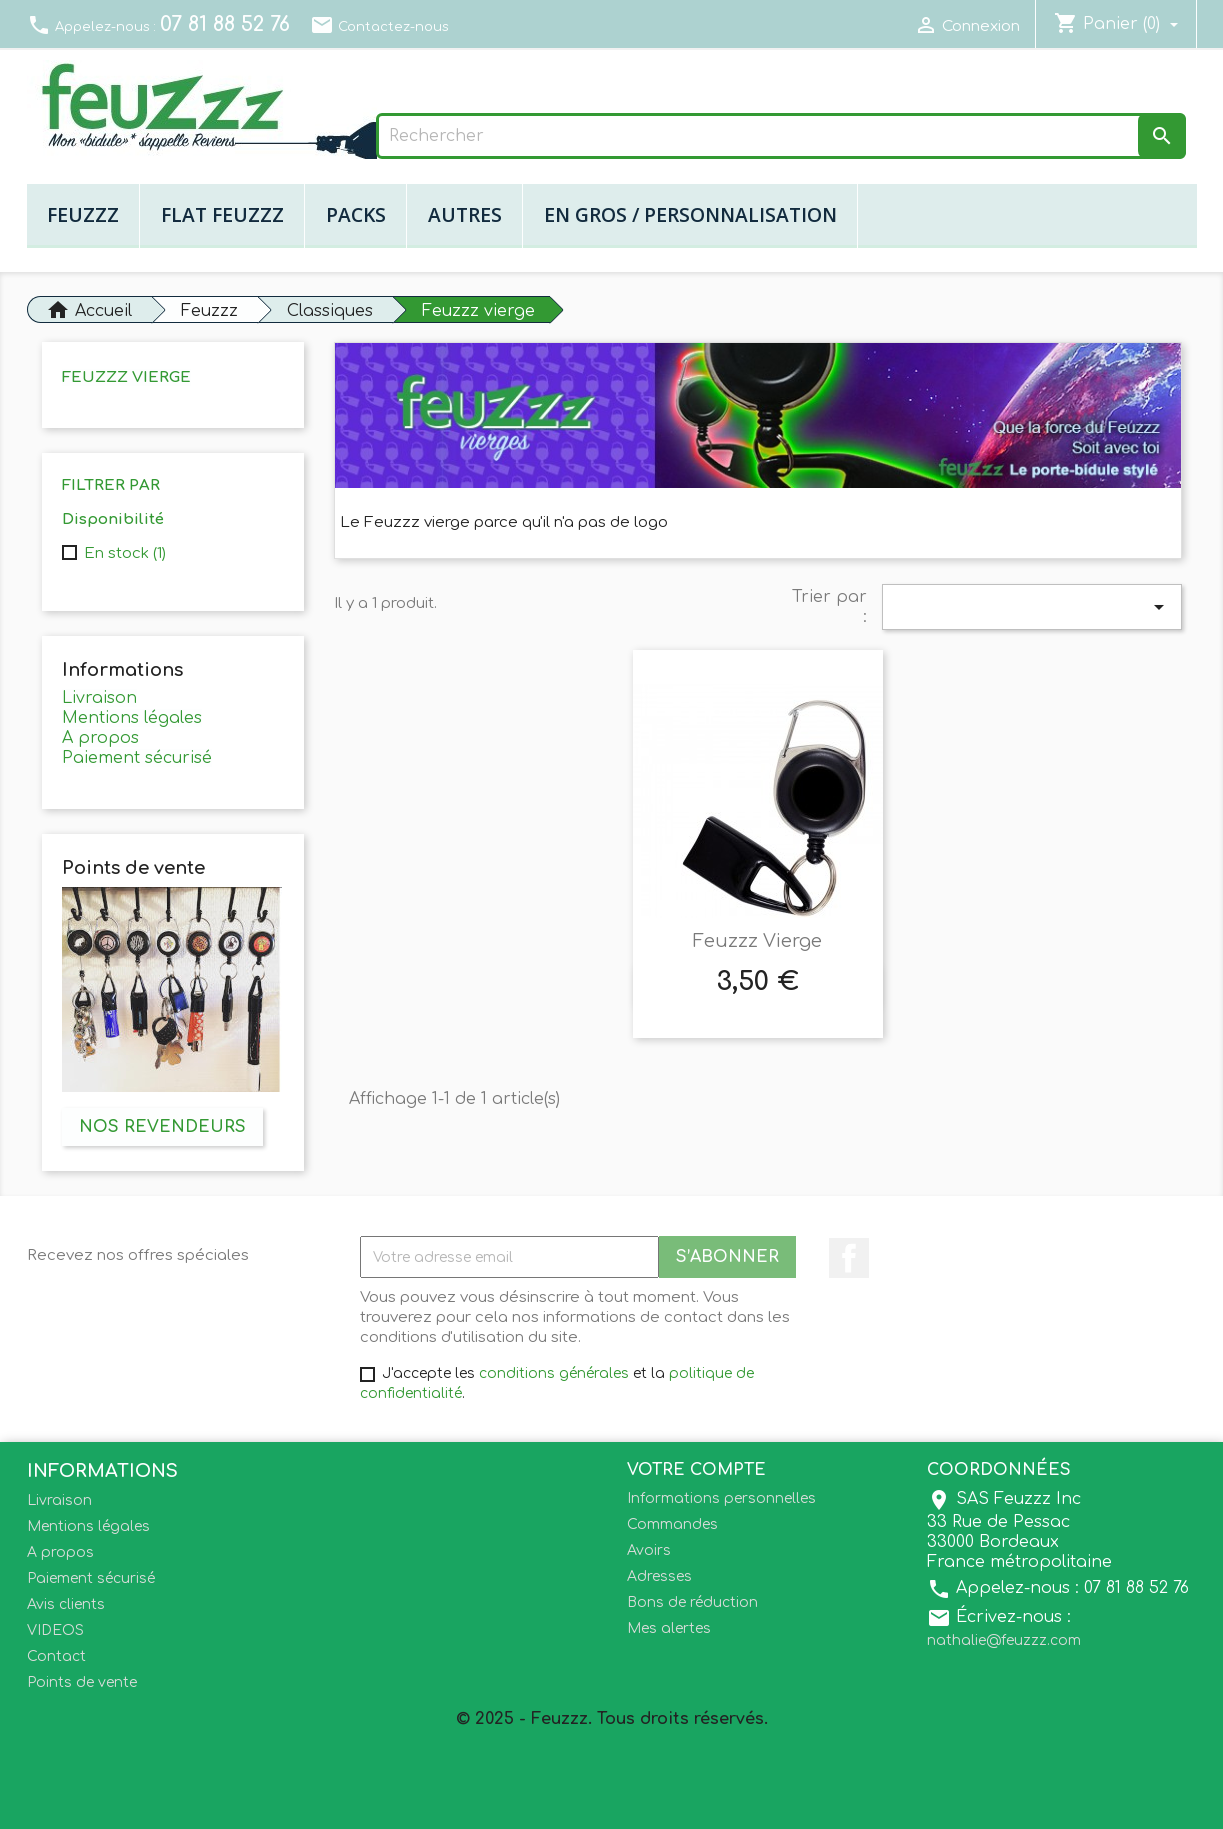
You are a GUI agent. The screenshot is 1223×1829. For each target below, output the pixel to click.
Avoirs (649, 1550)
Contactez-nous (379, 27)
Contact (56, 1656)
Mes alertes (669, 1628)
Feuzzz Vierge (757, 941)
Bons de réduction (692, 1602)
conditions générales (554, 1373)
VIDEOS (55, 1630)
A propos (100, 738)
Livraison (99, 698)
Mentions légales (132, 718)
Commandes (672, 1524)
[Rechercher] (781, 136)
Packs (356, 214)
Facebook (849, 1258)
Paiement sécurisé (137, 758)
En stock (125, 553)
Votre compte (696, 1470)
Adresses (659, 1576)
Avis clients (66, 1604)
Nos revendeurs (162, 1127)
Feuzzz (83, 214)
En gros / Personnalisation (690, 214)
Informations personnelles (721, 1498)
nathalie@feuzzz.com (1004, 1640)
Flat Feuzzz (222, 214)
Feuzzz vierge (126, 377)
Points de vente (82, 1682)
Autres (465, 214)
